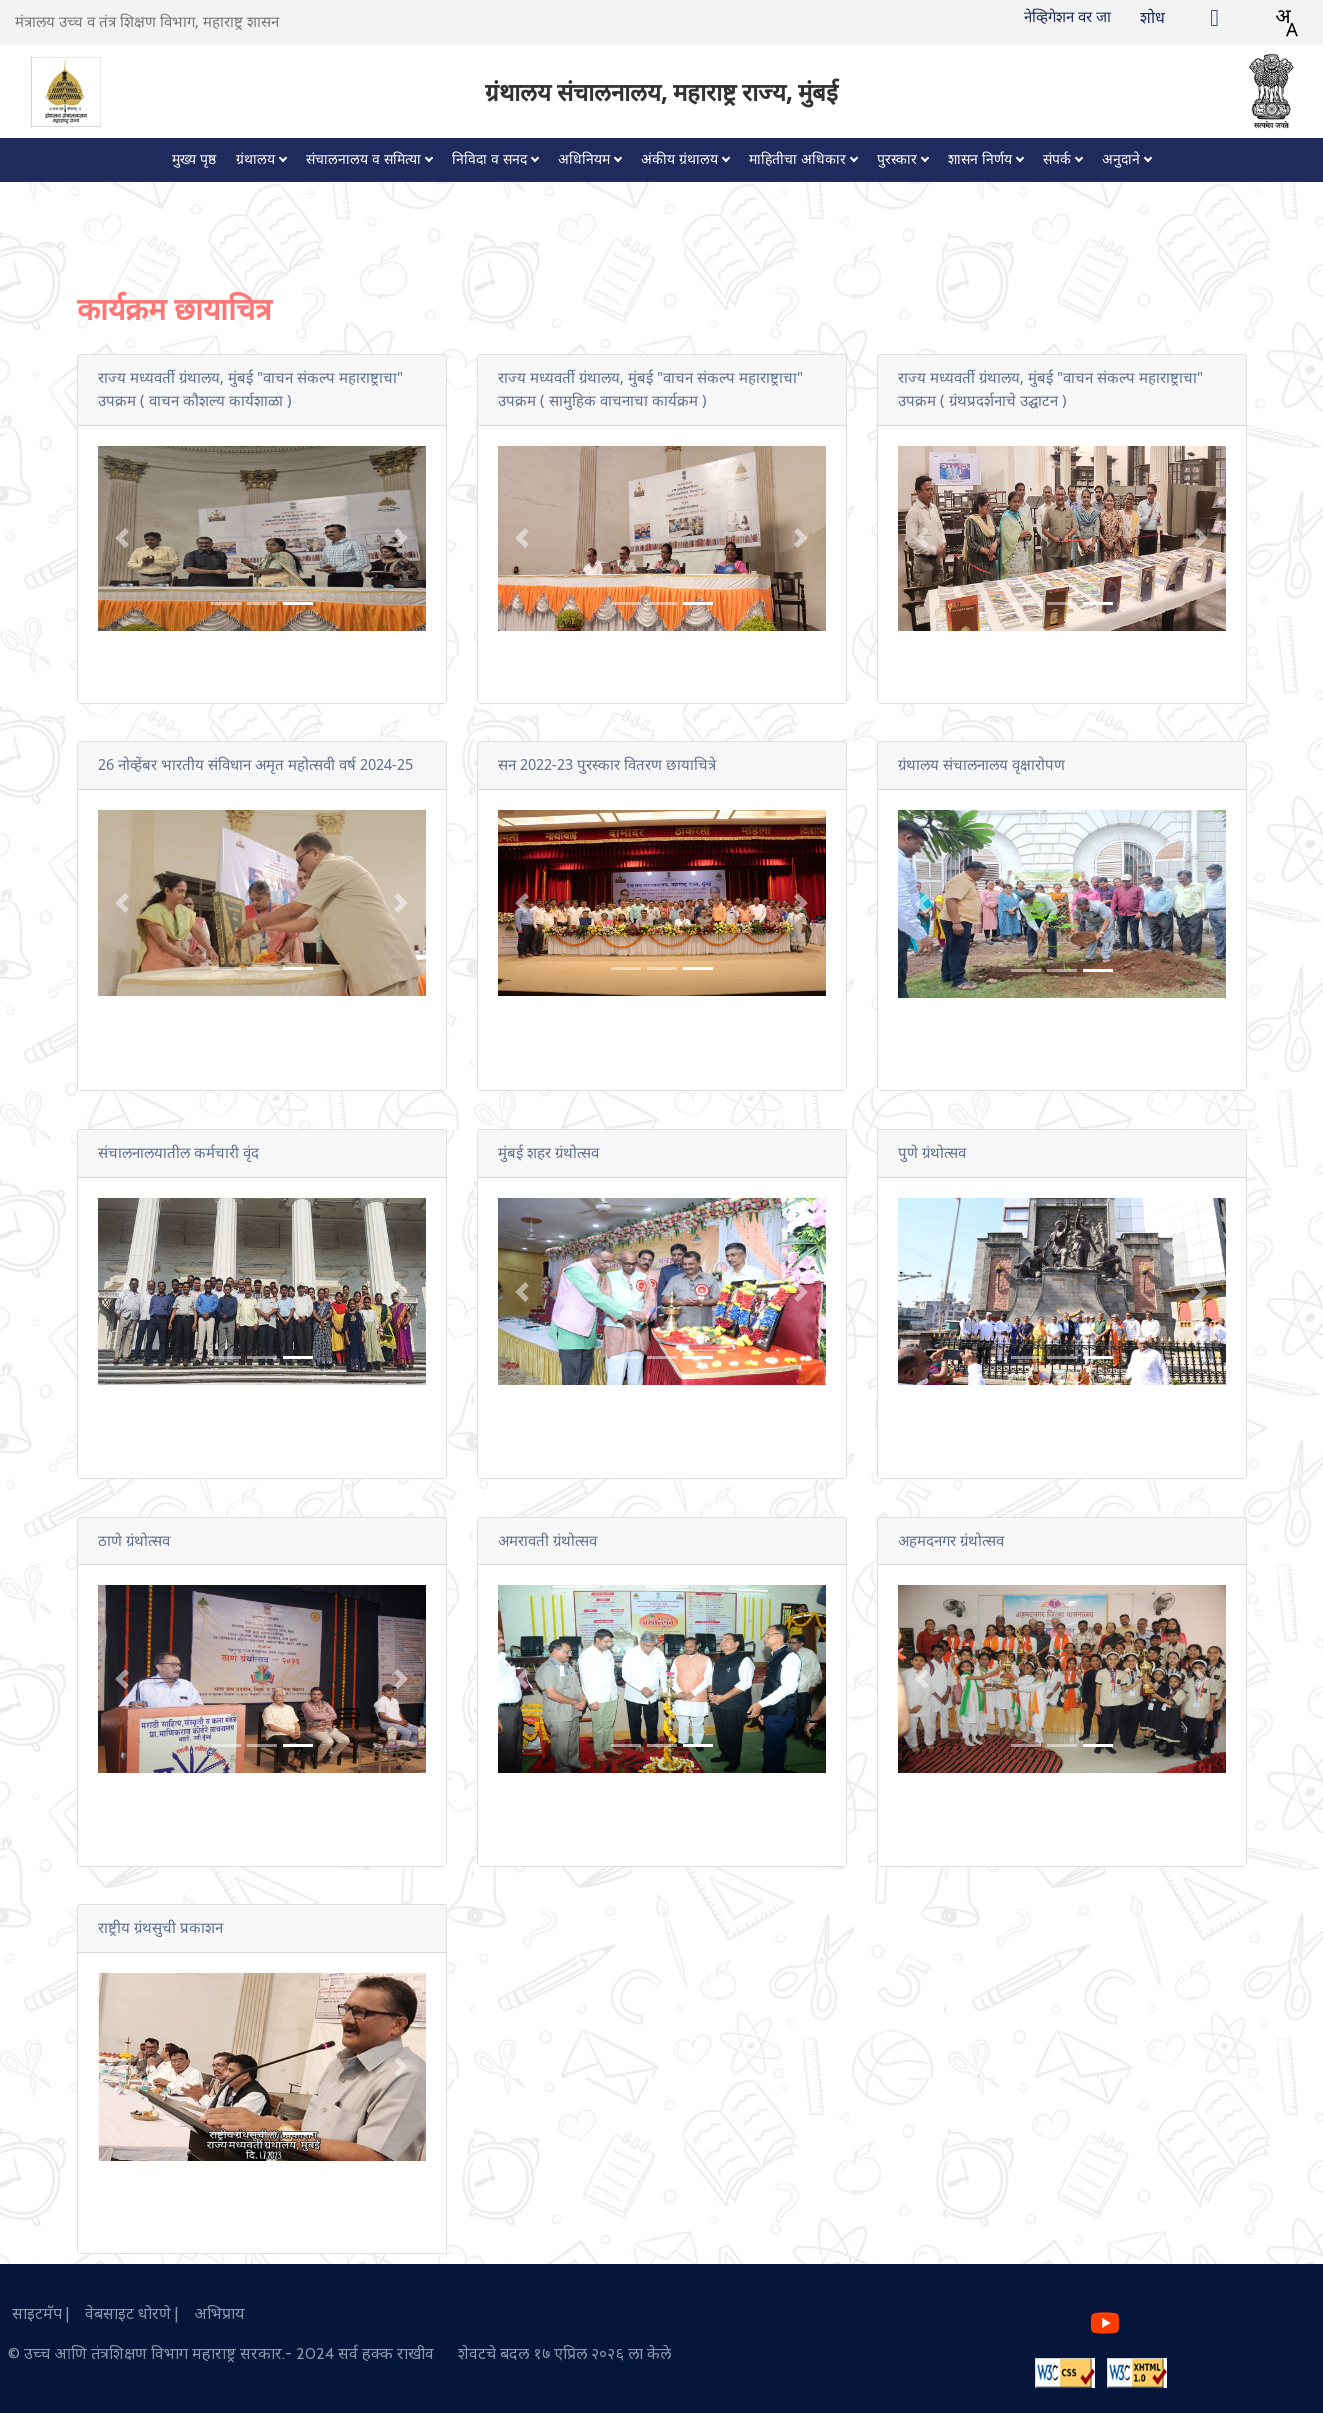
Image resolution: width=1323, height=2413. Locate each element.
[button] (122, 539)
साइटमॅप (33, 2313)
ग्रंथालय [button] (255, 160)
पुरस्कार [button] (897, 160)
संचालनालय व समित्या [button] (363, 160)
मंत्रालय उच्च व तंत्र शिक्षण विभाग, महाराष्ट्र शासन (147, 22)
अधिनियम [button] (584, 160)
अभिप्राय (213, 2313)
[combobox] (1286, 23)
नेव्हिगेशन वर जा (1067, 17)
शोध (1152, 17)
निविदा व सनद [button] (489, 160)
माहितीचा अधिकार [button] (797, 160)
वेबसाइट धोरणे (124, 2313)
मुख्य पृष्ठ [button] (194, 160)
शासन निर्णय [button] (980, 160)
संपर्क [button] (1057, 160)
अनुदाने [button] (1121, 160)
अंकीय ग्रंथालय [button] (679, 160)
